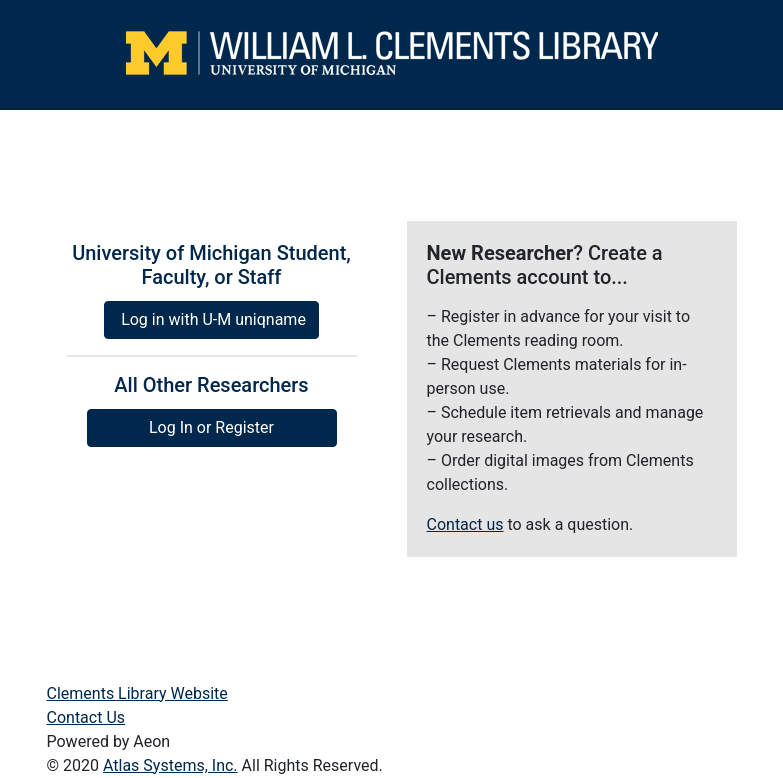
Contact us (465, 524)
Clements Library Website (137, 693)
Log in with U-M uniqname (213, 319)
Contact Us (86, 717)
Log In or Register (211, 427)
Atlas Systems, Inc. (170, 765)
